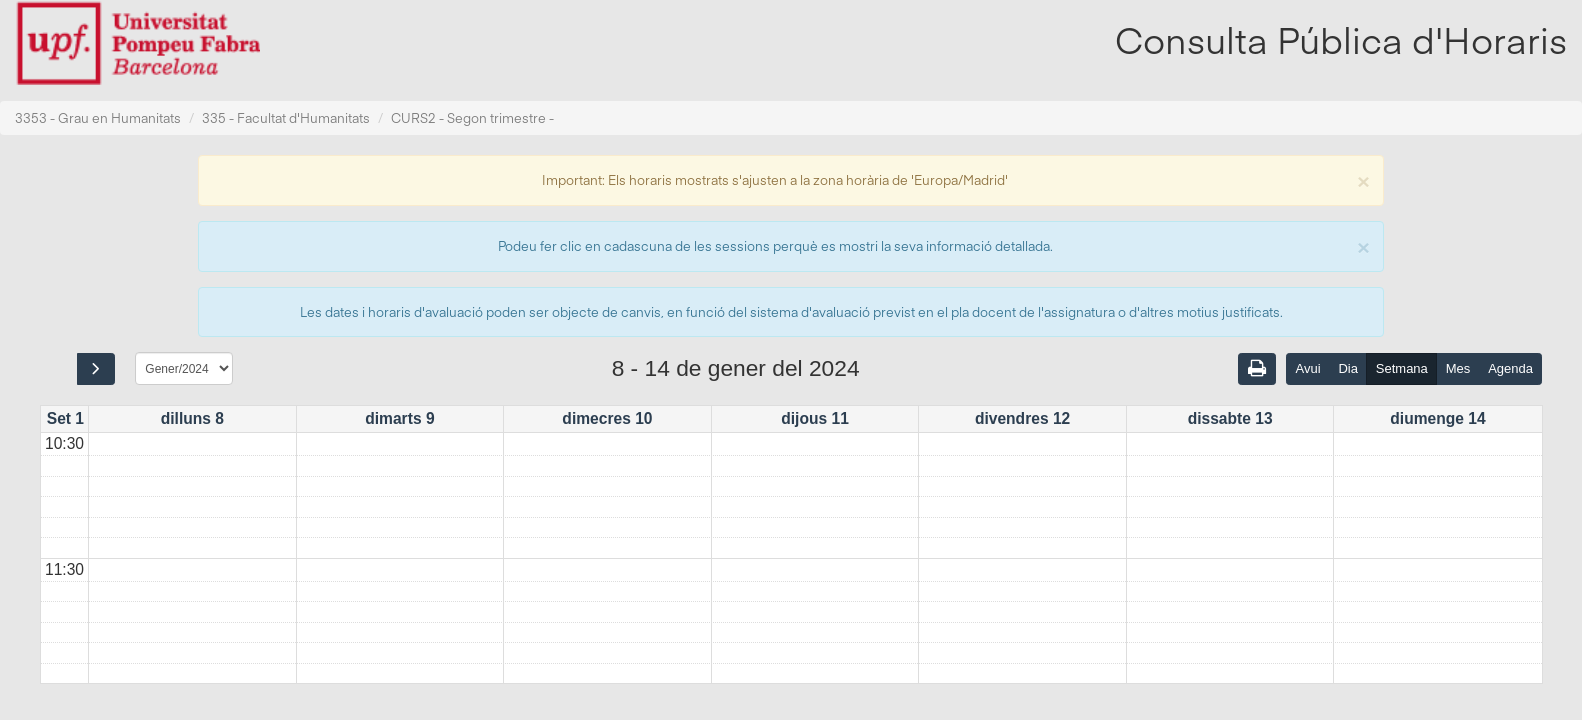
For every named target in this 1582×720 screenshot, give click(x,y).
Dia (1348, 368)
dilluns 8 (192, 418)
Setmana (1402, 368)
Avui (1307, 368)
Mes (1458, 368)
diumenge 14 (1437, 418)
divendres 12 (1022, 418)
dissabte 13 (1230, 418)
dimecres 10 (607, 418)
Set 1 (65, 418)
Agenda (1510, 368)
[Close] (1363, 179)
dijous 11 (815, 418)
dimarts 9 (399, 418)
